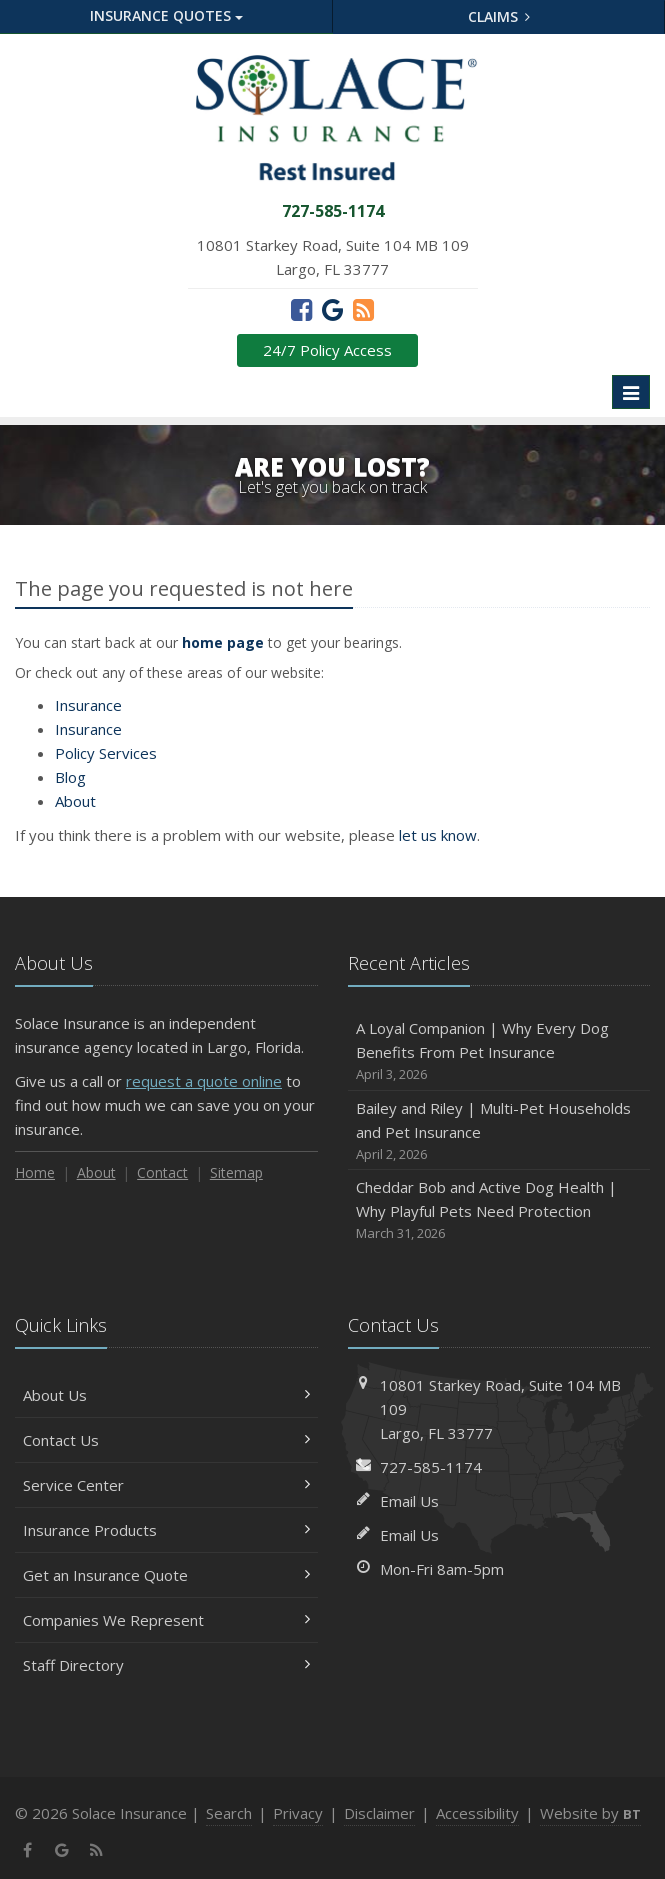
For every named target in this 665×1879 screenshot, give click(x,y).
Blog (70, 777)
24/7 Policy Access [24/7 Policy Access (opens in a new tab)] (327, 350)
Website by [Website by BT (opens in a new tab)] (590, 1813)
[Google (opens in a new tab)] (332, 309)
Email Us (409, 1501)
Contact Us (166, 1440)
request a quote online (204, 1081)
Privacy (298, 1813)
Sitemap (236, 1172)
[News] (363, 309)
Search (229, 1813)
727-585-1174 (431, 1467)
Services (106, 753)
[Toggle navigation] (631, 392)
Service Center (166, 1485)
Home (35, 1172)
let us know (438, 835)
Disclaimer (379, 1813)
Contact (162, 1172)
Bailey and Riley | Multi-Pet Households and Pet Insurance (499, 1131)
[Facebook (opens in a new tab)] (301, 309)
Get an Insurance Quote (166, 1575)
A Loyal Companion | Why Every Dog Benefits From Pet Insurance (499, 1051)
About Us (166, 1395)
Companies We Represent (166, 1620)
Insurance (88, 705)
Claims (499, 16)
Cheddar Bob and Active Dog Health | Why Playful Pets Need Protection (499, 1210)
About (75, 801)
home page (223, 642)
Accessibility (477, 1813)
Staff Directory (166, 1665)
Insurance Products (166, 1530)
